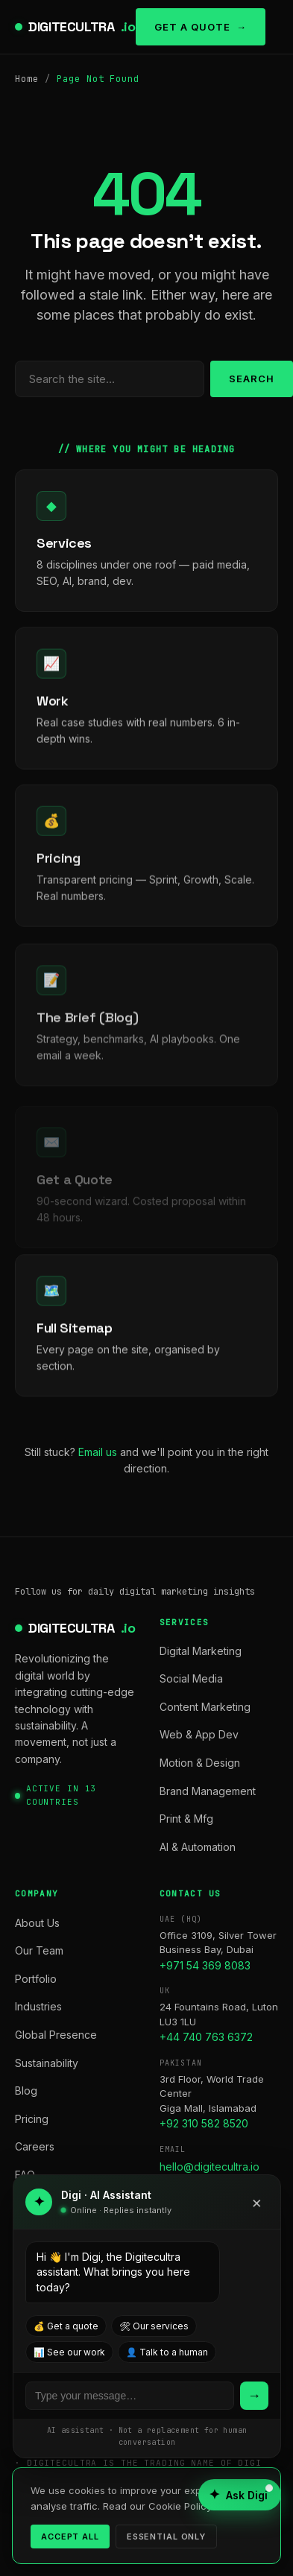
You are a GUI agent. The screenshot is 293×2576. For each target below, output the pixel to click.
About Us (37, 1923)
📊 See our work (69, 2352)
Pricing (31, 2119)
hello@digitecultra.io (209, 2166)
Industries (38, 2006)
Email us (97, 1452)
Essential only (166, 2536)
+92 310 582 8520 (204, 2123)
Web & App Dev (199, 1734)
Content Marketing (205, 1706)
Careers (34, 2146)
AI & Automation (198, 1847)
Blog (26, 2090)
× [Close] (256, 2202)
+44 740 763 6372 (206, 2037)
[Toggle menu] (271, 27)
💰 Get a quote (66, 2326)
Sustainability (46, 2063)
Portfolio (36, 1978)
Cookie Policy (179, 2506)
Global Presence (56, 2034)
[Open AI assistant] (239, 2494)
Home (27, 79)
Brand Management (208, 1791)
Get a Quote (192, 27)
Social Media (191, 1678)
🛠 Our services (154, 2326)
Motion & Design (200, 1762)
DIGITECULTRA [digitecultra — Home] (82, 27)
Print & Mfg (186, 1818)
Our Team (39, 1950)
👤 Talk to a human (167, 2352)
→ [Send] (254, 2395)
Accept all (70, 2536)
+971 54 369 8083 (205, 1965)
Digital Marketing (201, 1651)
